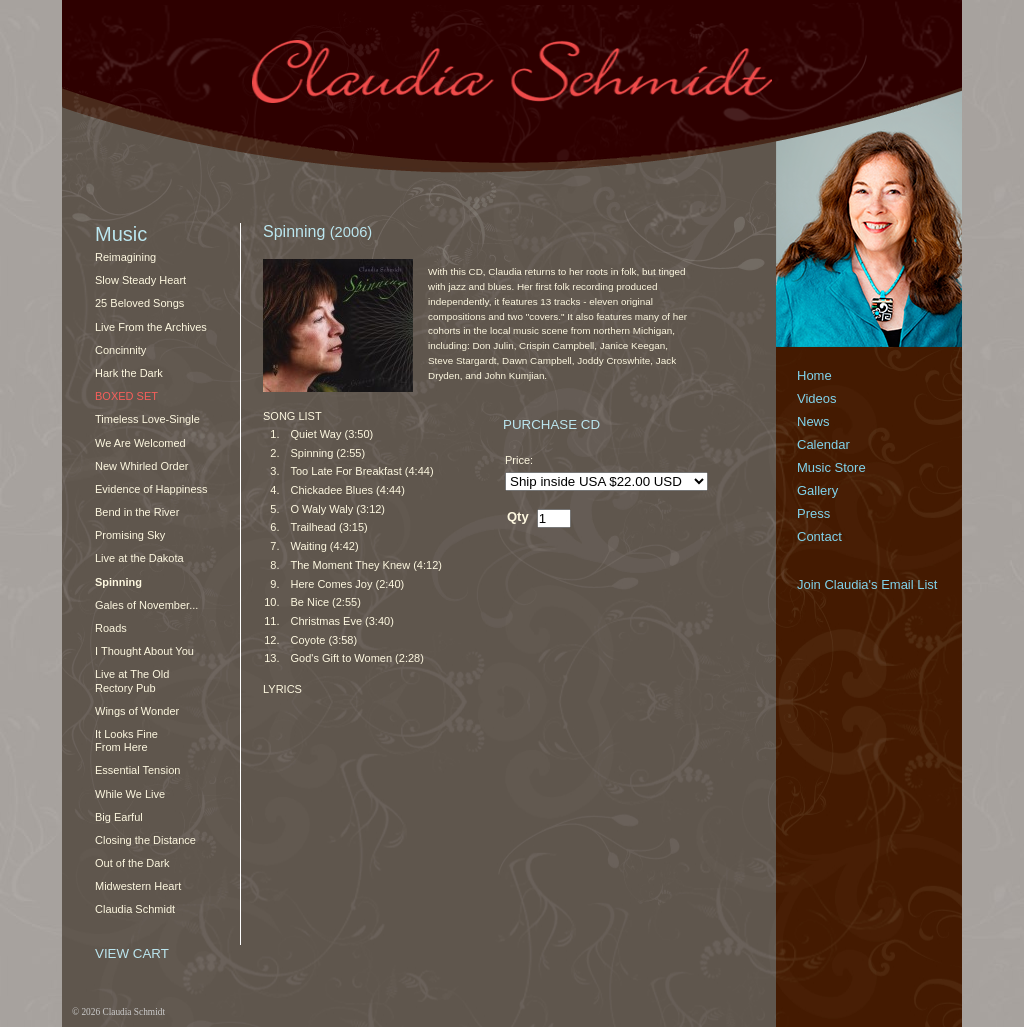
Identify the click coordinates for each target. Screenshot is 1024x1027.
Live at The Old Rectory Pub (132, 680)
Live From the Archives (151, 327)
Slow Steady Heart (140, 280)
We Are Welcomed (140, 443)
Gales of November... (146, 605)
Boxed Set (126, 396)
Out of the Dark (132, 863)
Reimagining (125, 257)
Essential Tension (137, 770)
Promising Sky (130, 535)
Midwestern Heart (138, 886)
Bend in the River (137, 512)
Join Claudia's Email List (867, 584)
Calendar (823, 444)
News (813, 421)
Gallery (817, 490)
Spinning (118, 582)
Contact (819, 536)
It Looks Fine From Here (126, 740)
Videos (817, 398)
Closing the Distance (145, 840)
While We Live (130, 794)
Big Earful (119, 817)
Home (814, 375)
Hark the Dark (129, 373)
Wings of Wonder (137, 711)
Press (813, 513)
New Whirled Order (142, 466)
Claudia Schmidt (135, 909)
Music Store (831, 467)
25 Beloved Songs (139, 303)
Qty (518, 516)
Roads (111, 628)
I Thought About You (144, 651)
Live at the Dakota (139, 558)
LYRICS (282, 689)
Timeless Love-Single (147, 419)
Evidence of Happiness (151, 489)
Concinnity (120, 350)
